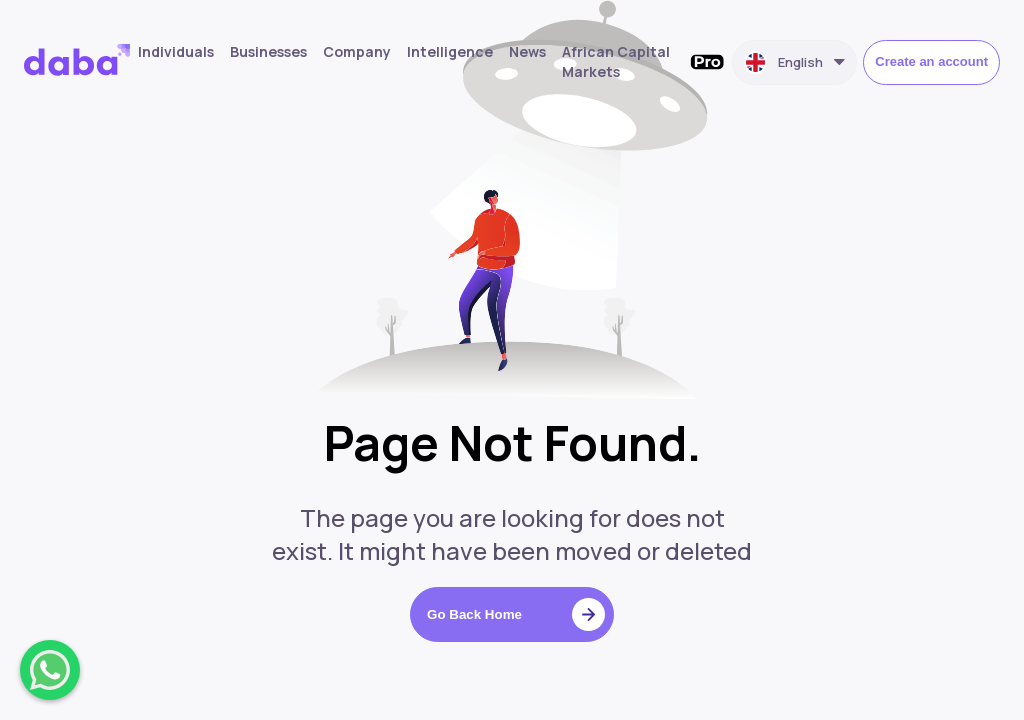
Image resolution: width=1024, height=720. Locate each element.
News (527, 51)
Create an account (931, 61)
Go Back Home (516, 614)
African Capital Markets (616, 61)
